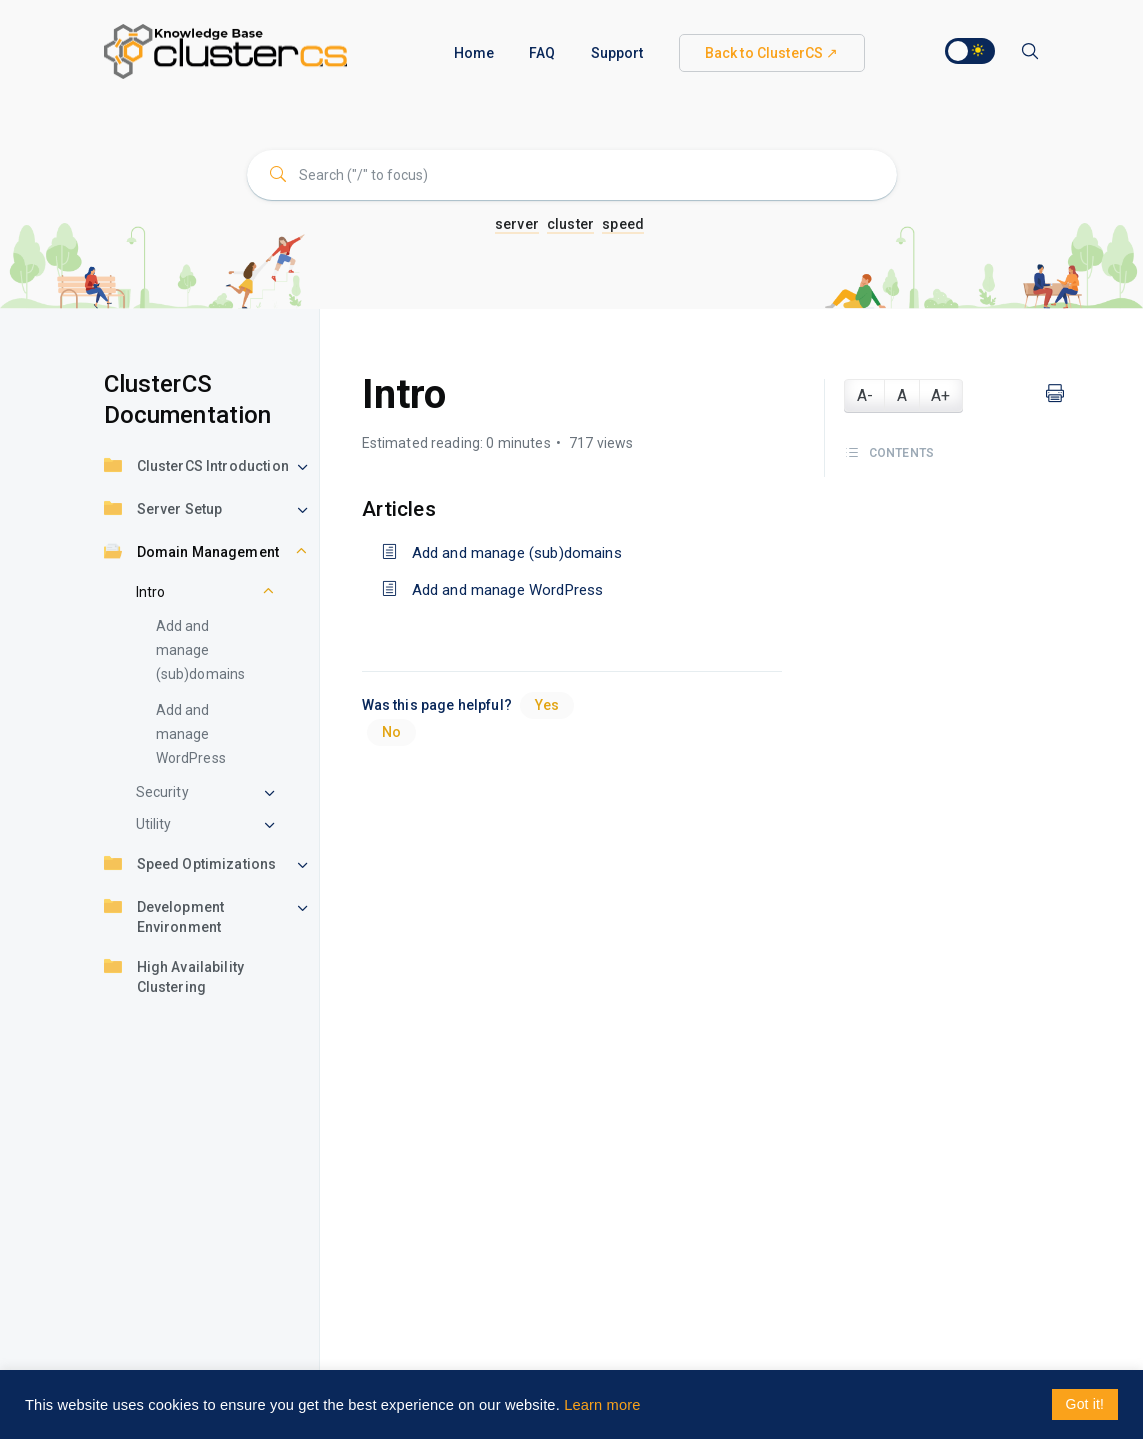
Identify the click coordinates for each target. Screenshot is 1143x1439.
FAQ (542, 53)
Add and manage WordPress (191, 734)
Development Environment (164, 916)
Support (617, 53)
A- (865, 395)
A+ (940, 395)
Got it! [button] (1085, 1404)
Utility (154, 824)
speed (623, 224)
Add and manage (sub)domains (201, 650)
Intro (151, 592)
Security (162, 792)
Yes (547, 705)
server (517, 224)
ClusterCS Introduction (196, 467)
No (391, 732)
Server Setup (163, 510)
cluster (570, 224)
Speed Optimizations (190, 865)
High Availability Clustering (174, 976)
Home (474, 53)
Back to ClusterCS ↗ (772, 53)
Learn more (602, 1405)
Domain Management (192, 553)
